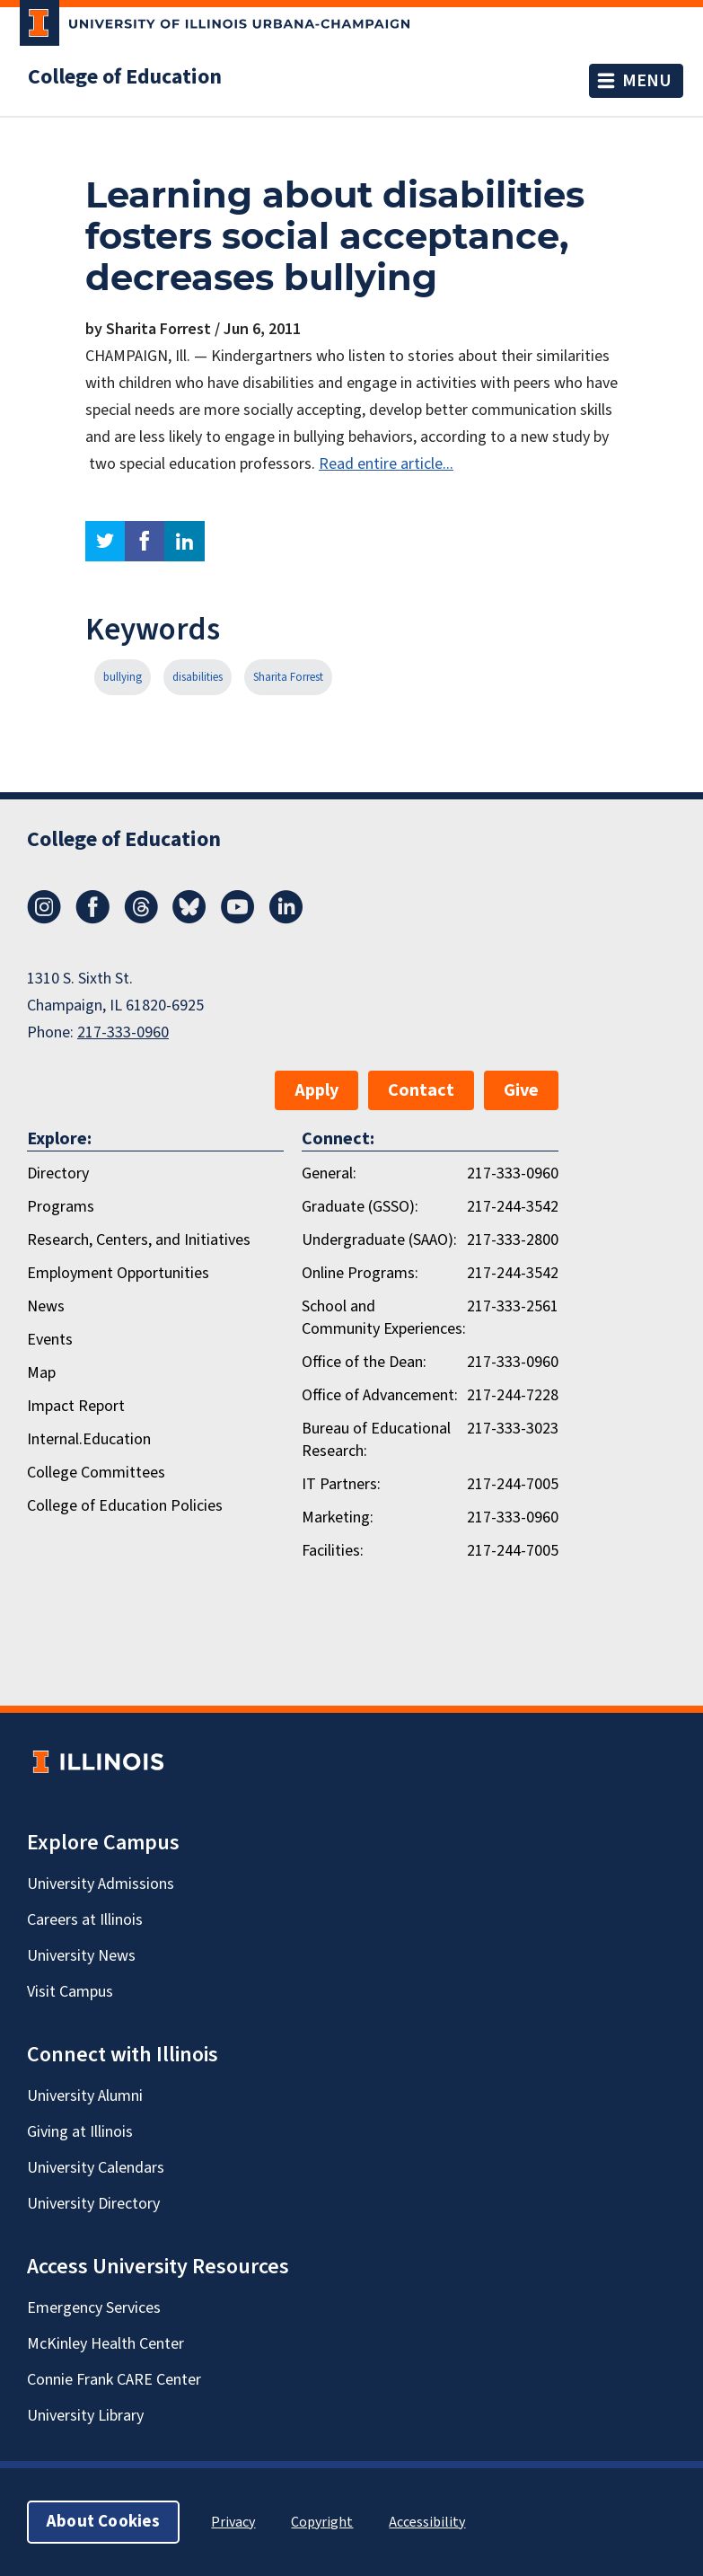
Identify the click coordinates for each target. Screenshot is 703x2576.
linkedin (184, 541)
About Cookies (103, 2522)
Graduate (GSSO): (360, 1206)
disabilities (197, 677)
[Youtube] (237, 919)
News (46, 1306)
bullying (122, 677)
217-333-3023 (512, 1428)
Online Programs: (360, 1273)
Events (50, 1339)
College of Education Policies (125, 1506)
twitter (105, 541)
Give (521, 1090)
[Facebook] (92, 919)
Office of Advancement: (380, 1395)
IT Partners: (341, 1484)
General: (329, 1173)
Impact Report (76, 1406)
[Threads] (141, 919)
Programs (60, 1206)
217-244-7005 (512, 1484)
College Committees (96, 1472)
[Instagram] (44, 919)
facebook (145, 541)
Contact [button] (421, 1090)
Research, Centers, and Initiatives (138, 1240)
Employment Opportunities (118, 1273)
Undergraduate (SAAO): (379, 1240)
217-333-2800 (512, 1240)
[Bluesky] (189, 919)
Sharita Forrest (288, 677)
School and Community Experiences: (384, 1317)
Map (41, 1373)
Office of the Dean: (364, 1362)
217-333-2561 (512, 1306)
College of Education (125, 77)
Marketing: (337, 1517)
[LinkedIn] (286, 919)
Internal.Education (89, 1439)
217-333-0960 (123, 1032)
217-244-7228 (512, 1395)
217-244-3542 (512, 1206)
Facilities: (333, 1550)
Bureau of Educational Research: (376, 1439)
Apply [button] (316, 1090)
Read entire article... (386, 464)
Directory (58, 1173)
